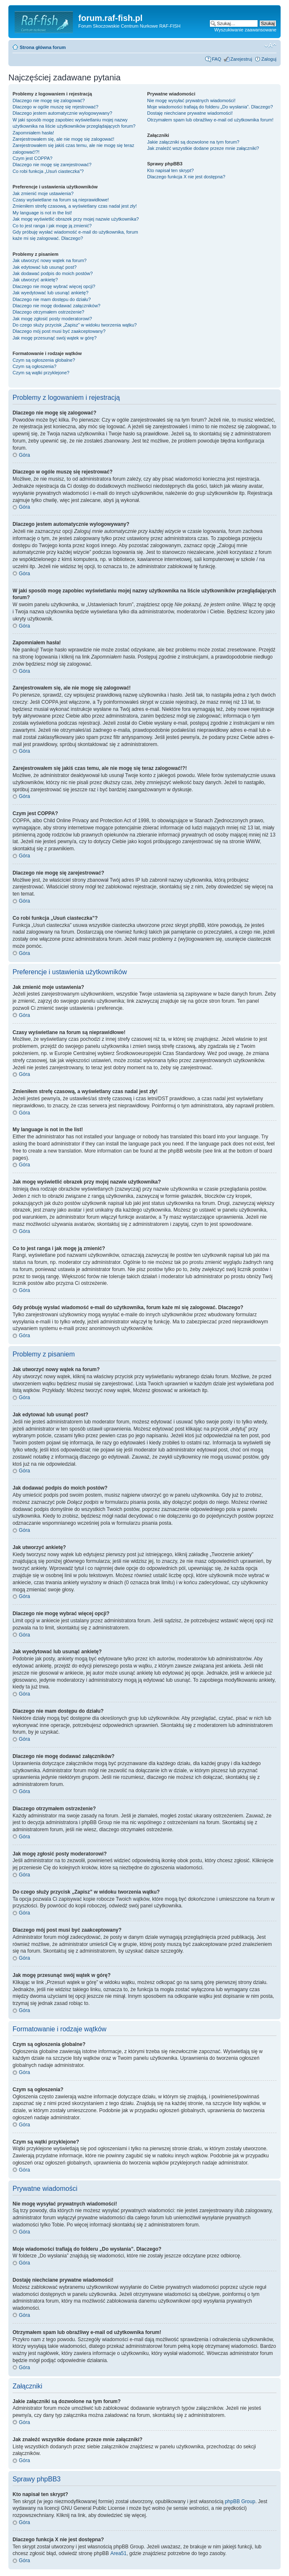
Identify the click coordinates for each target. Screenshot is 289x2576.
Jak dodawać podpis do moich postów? (53, 273)
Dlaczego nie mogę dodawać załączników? (57, 305)
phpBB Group (240, 2501)
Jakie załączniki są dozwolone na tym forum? (193, 141)
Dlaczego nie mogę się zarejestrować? (52, 164)
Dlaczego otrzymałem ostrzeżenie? (48, 311)
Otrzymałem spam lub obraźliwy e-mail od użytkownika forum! (210, 119)
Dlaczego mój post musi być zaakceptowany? (59, 331)
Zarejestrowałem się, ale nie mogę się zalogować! (63, 139)
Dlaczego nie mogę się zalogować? (49, 100)
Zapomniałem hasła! (33, 132)
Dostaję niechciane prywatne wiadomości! (189, 113)
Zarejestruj (241, 59)
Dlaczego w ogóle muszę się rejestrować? (55, 106)
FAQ (216, 59)
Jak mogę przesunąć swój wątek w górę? (55, 337)
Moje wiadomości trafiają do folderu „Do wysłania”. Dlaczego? (210, 106)
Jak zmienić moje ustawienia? (43, 193)
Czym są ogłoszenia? (35, 366)
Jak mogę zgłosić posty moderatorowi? (52, 318)
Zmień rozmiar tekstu (270, 45)
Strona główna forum (43, 47)
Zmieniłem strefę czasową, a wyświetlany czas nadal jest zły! (75, 205)
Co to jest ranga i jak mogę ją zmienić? (52, 225)
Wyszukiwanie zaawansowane (245, 29)
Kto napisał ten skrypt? (170, 170)
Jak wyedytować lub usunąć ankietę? (50, 292)
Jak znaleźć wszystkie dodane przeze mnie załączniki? (203, 148)
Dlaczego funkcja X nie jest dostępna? (186, 176)
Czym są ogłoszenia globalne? (44, 360)
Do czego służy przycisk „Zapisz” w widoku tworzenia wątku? (75, 324)
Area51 (118, 2553)
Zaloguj (268, 59)
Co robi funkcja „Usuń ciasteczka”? (48, 171)
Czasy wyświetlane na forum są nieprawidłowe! (61, 199)
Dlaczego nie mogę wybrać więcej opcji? (54, 286)
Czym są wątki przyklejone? (41, 372)
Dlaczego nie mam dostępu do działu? (52, 299)
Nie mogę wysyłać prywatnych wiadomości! (191, 100)
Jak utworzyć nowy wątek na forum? (50, 260)
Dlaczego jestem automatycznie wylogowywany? (62, 113)
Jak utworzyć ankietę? (35, 279)
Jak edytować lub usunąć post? (45, 267)
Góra (24, 455)
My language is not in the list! (42, 212)
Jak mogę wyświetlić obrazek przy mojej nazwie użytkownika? (76, 218)
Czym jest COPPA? (32, 158)
